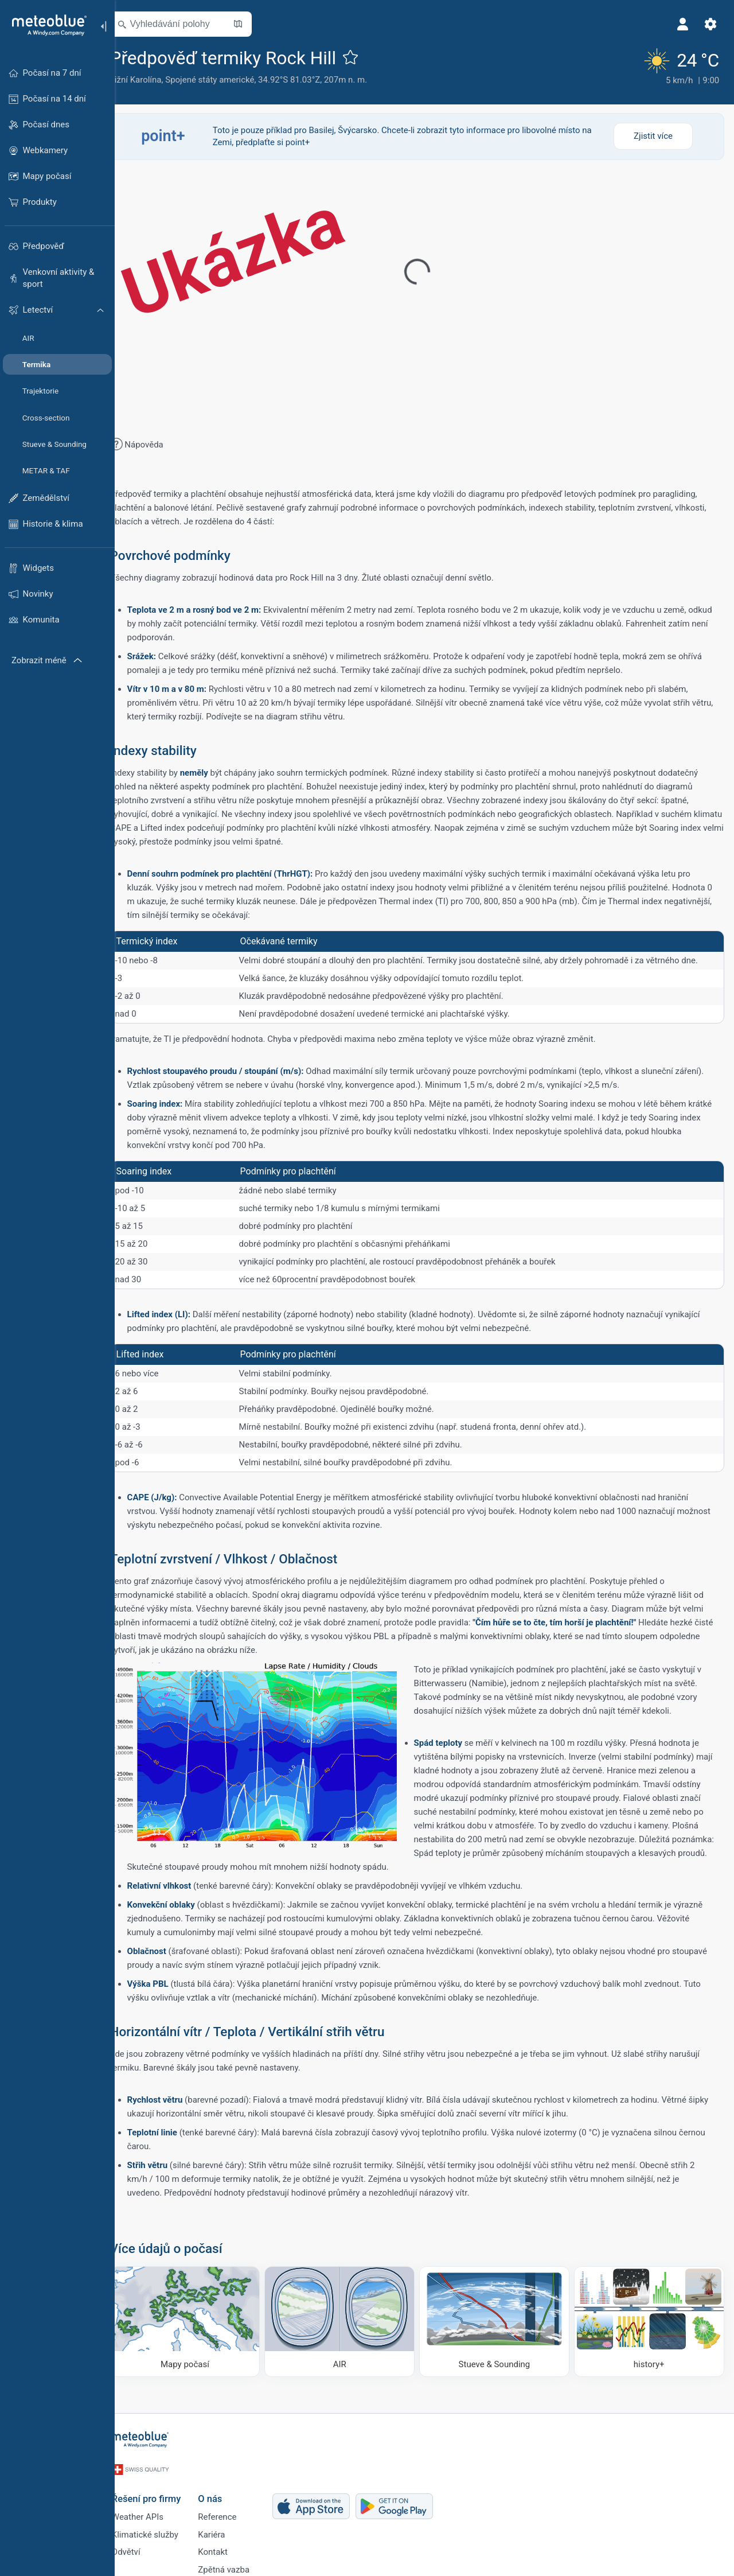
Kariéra (225, 2526)
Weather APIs (152, 2508)
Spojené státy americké (226, 80)
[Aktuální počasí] (677, 66)
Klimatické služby (159, 2526)
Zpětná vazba (238, 2564)
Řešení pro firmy (160, 2487)
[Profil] (681, 24)
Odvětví (140, 2545)
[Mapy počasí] (199, 2319)
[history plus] (649, 2319)
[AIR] (349, 2319)
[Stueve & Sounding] (499, 2319)
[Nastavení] (708, 24)
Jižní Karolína (152, 80)
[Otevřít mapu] (254, 24)
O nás (224, 2487)
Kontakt (227, 2545)
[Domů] (45, 25)
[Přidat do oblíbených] (367, 57)
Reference (231, 2508)
